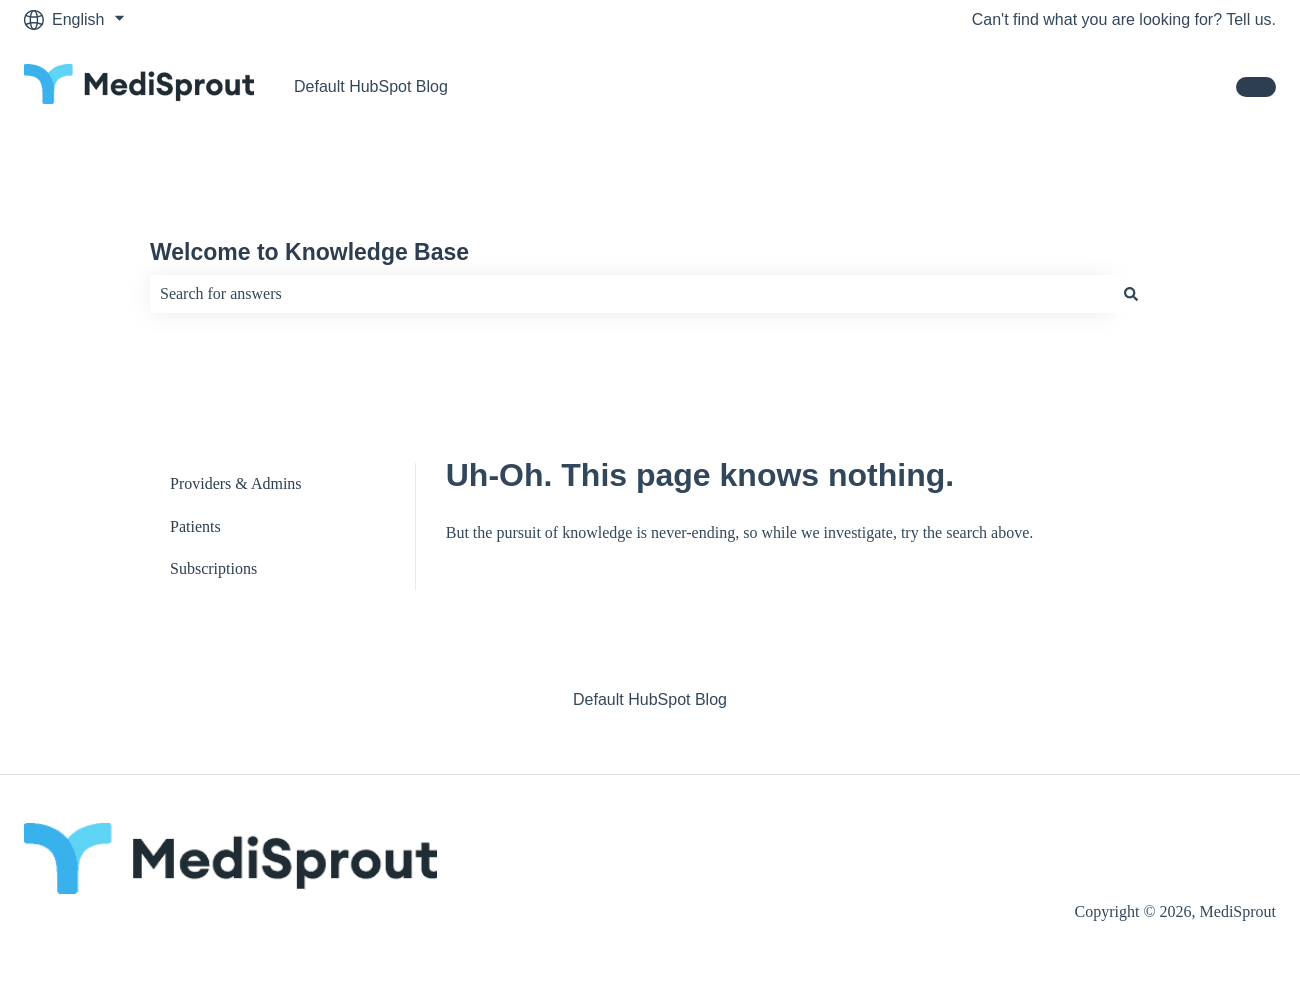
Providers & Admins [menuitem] (236, 483)
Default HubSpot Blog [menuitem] (650, 699)
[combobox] (631, 294)
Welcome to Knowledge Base (309, 252)
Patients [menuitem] (195, 526)
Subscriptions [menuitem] (213, 568)
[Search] (1131, 294)
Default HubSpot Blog (371, 86)
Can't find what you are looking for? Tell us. (1124, 19)
